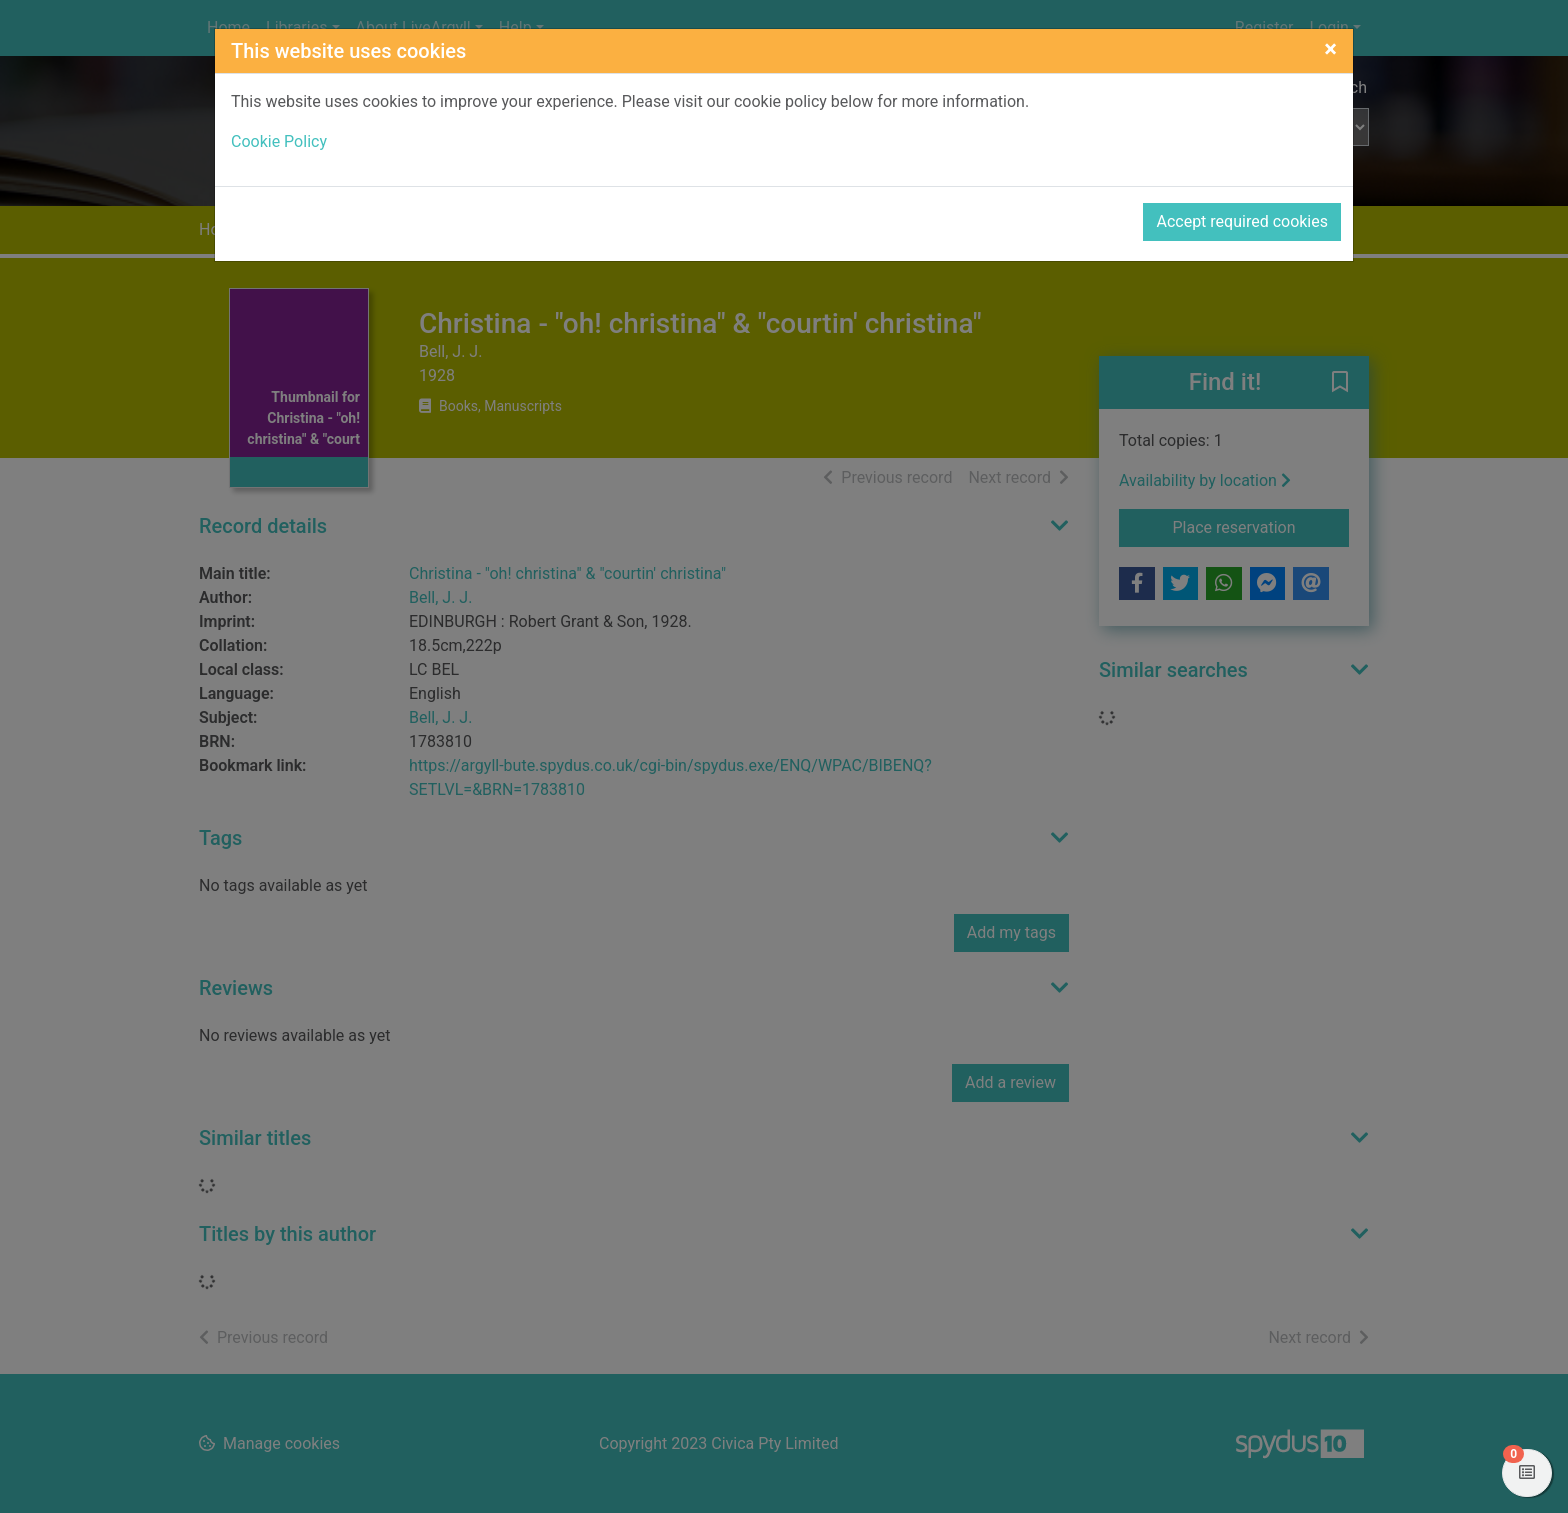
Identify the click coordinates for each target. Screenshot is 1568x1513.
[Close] (1330, 49)
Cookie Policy (279, 141)
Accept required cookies (1242, 221)
